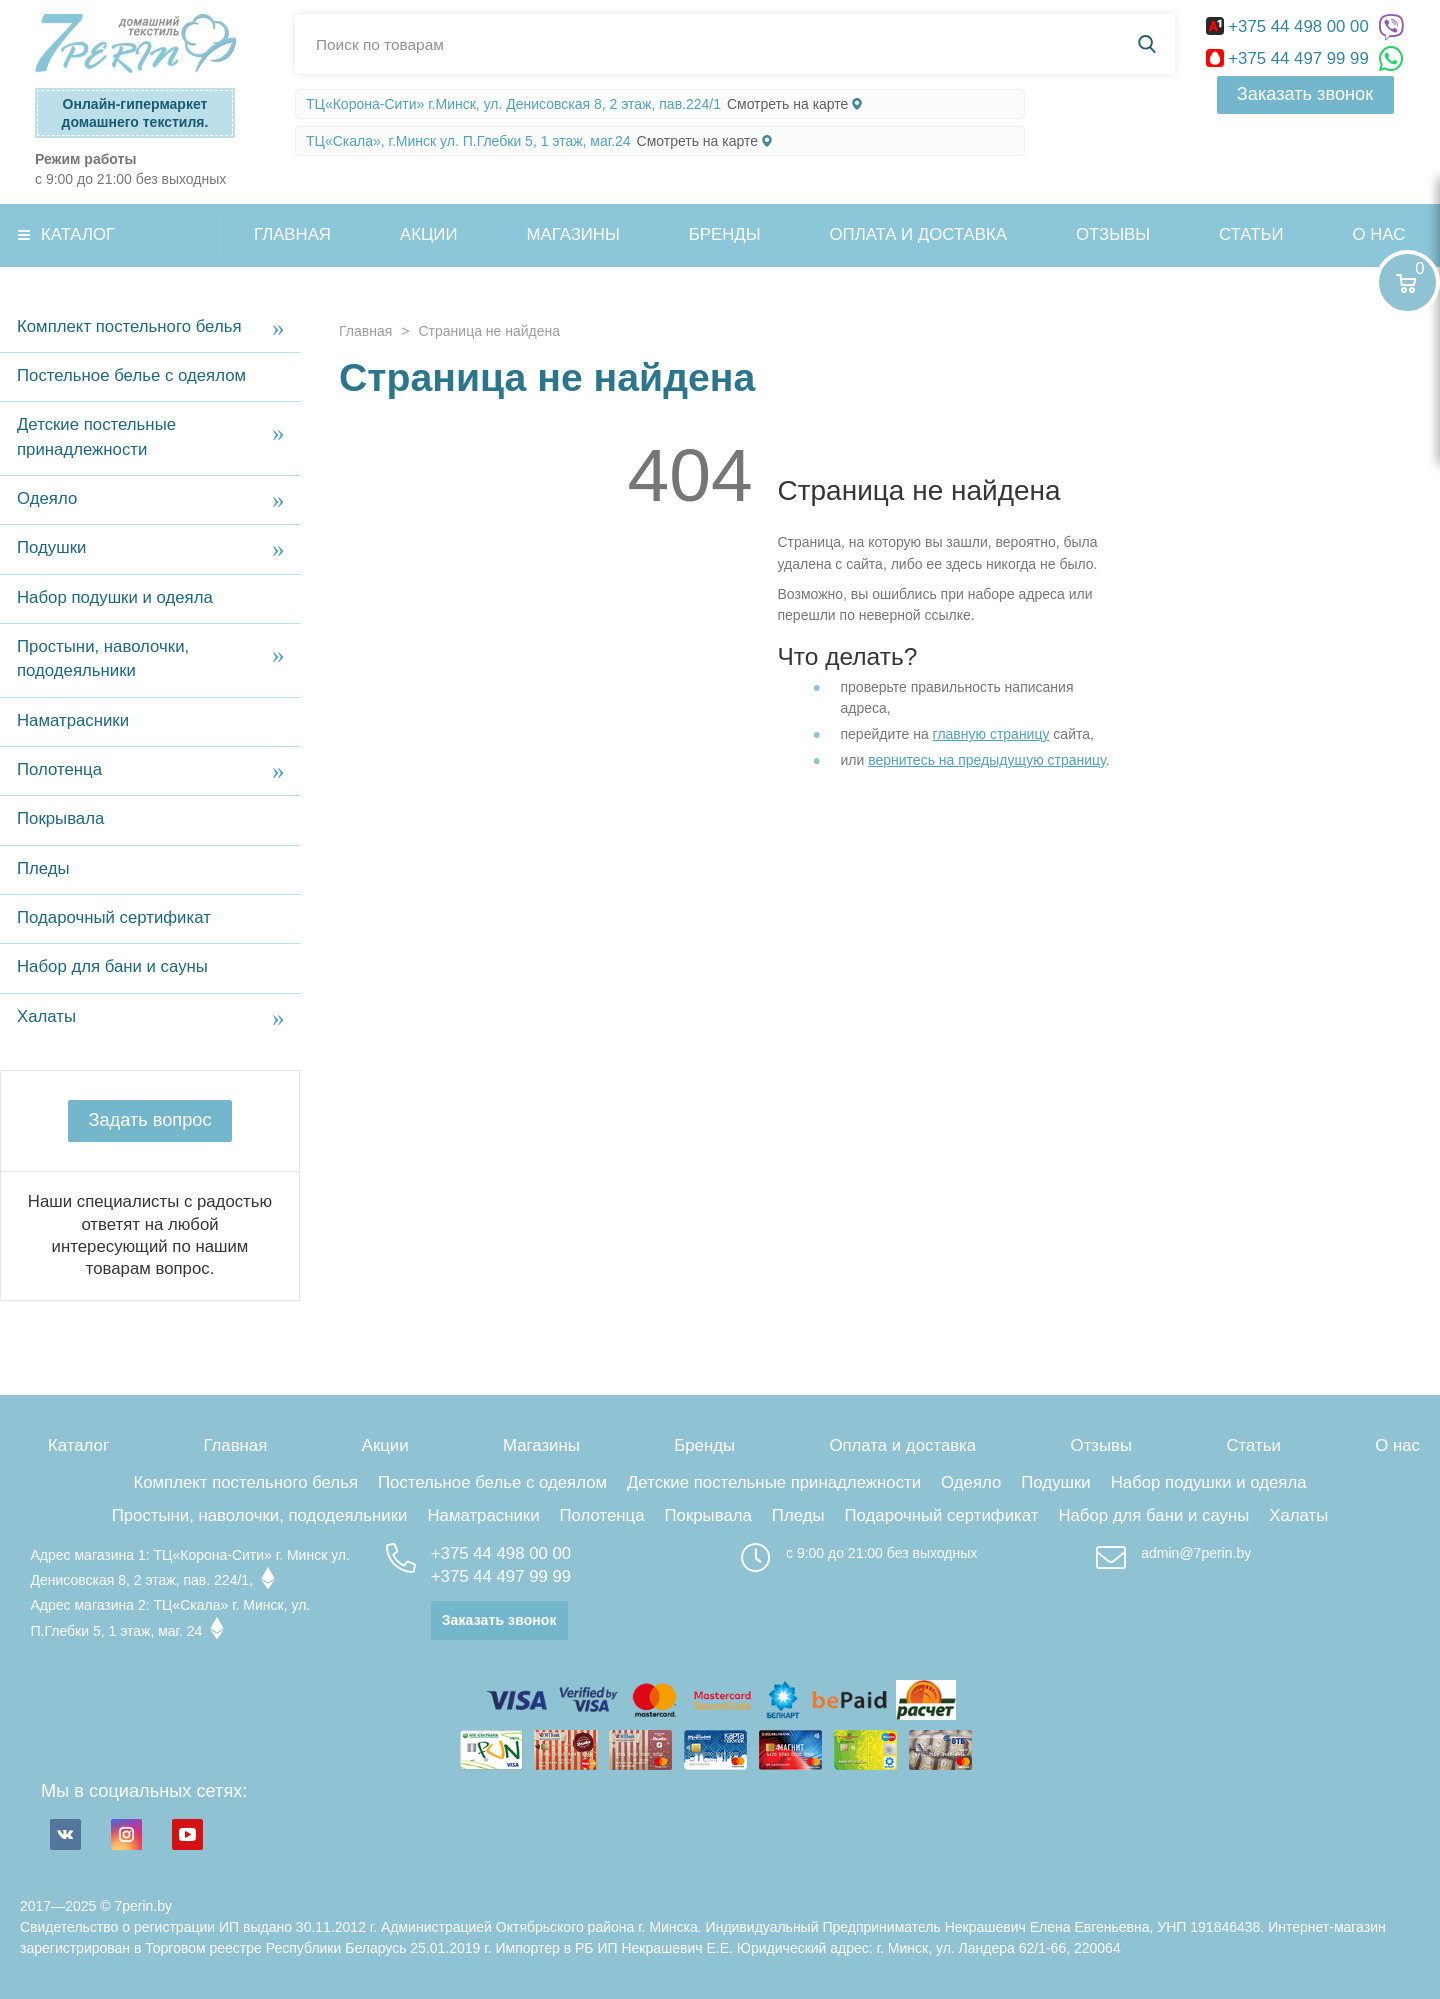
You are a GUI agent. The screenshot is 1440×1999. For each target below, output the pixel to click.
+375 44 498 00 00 (1290, 26)
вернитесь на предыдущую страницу (987, 760)
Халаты (46, 1016)
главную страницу (991, 734)
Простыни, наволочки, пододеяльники (103, 658)
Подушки (51, 547)
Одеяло (47, 498)
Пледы (43, 868)
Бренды (725, 234)
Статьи (1251, 234)
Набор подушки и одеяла (115, 597)
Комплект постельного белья (129, 326)
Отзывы (1113, 234)
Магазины (573, 234)
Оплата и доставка (918, 234)
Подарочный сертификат (114, 917)
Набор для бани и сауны (112, 966)
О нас (1397, 1445)
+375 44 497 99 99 (1290, 58)
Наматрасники (73, 720)
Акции (429, 234)
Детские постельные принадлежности (96, 436)
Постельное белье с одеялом (131, 375)
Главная (292, 234)
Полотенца (59, 769)
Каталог (78, 234)
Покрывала (60, 818)
